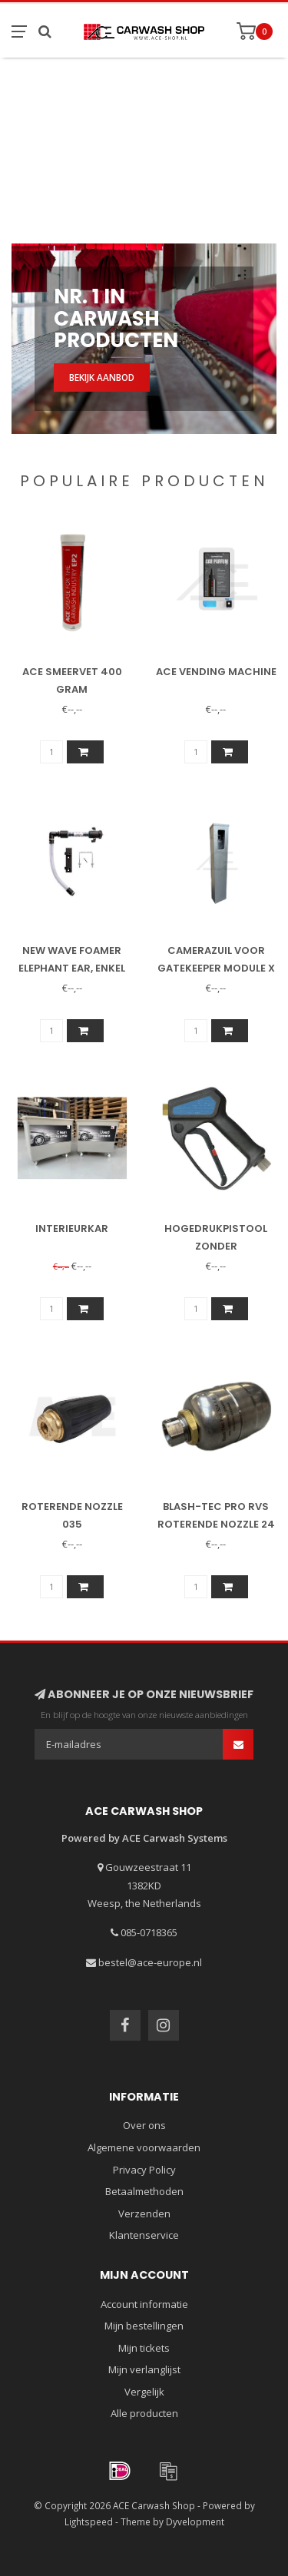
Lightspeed (89, 2521)
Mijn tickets (144, 2348)
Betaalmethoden (144, 2191)
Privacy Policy (144, 2170)
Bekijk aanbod (101, 377)
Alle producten (144, 2413)
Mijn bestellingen (144, 2326)
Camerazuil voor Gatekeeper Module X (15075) (216, 968)
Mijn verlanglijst (144, 2369)
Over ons (144, 2125)
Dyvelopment (195, 2521)
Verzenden (144, 2213)
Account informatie (144, 2304)
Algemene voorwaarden (144, 2147)
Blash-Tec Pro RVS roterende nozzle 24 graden (216, 1524)
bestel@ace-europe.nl (150, 1962)
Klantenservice (144, 2235)
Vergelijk (144, 2392)
